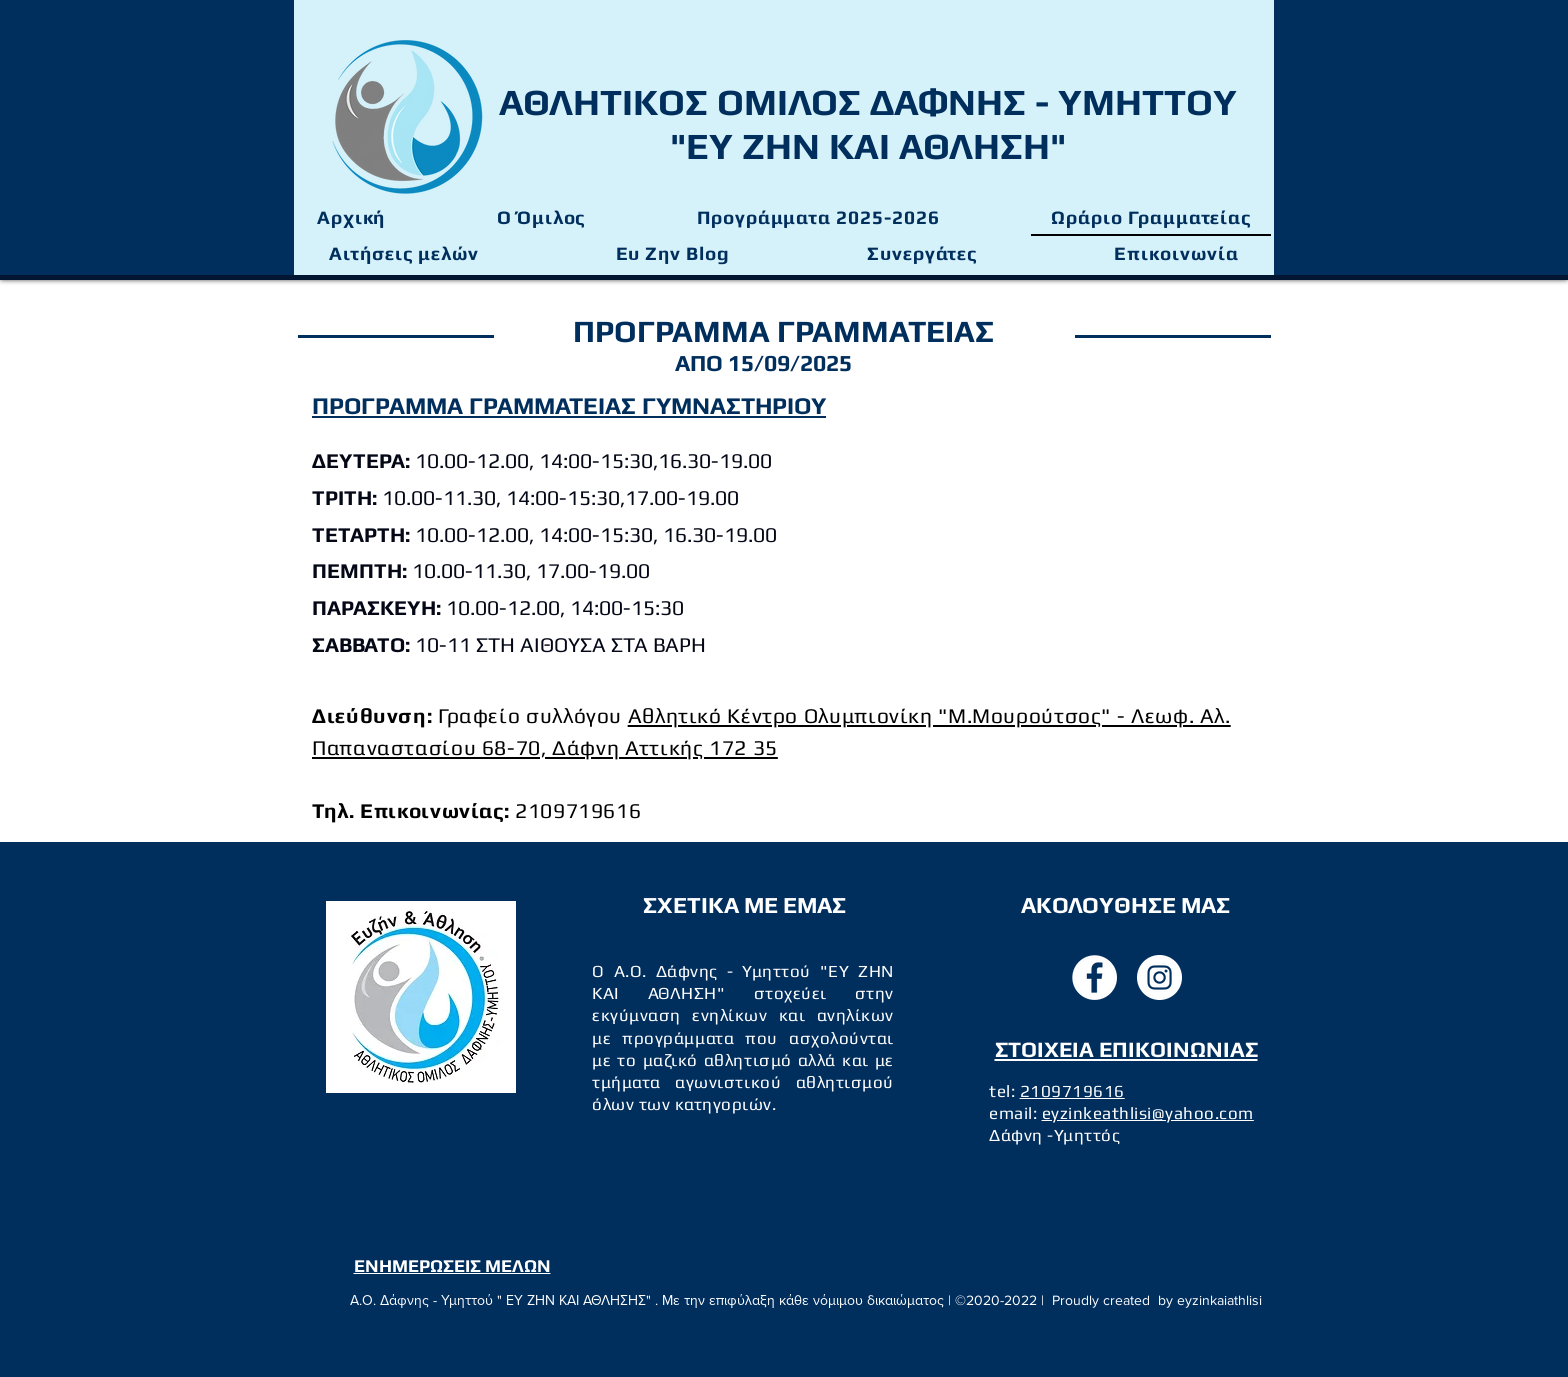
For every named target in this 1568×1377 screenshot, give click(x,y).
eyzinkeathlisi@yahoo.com (1148, 1113)
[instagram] (1159, 977)
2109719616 (1072, 1091)
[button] (818, 218)
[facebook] (1094, 977)
